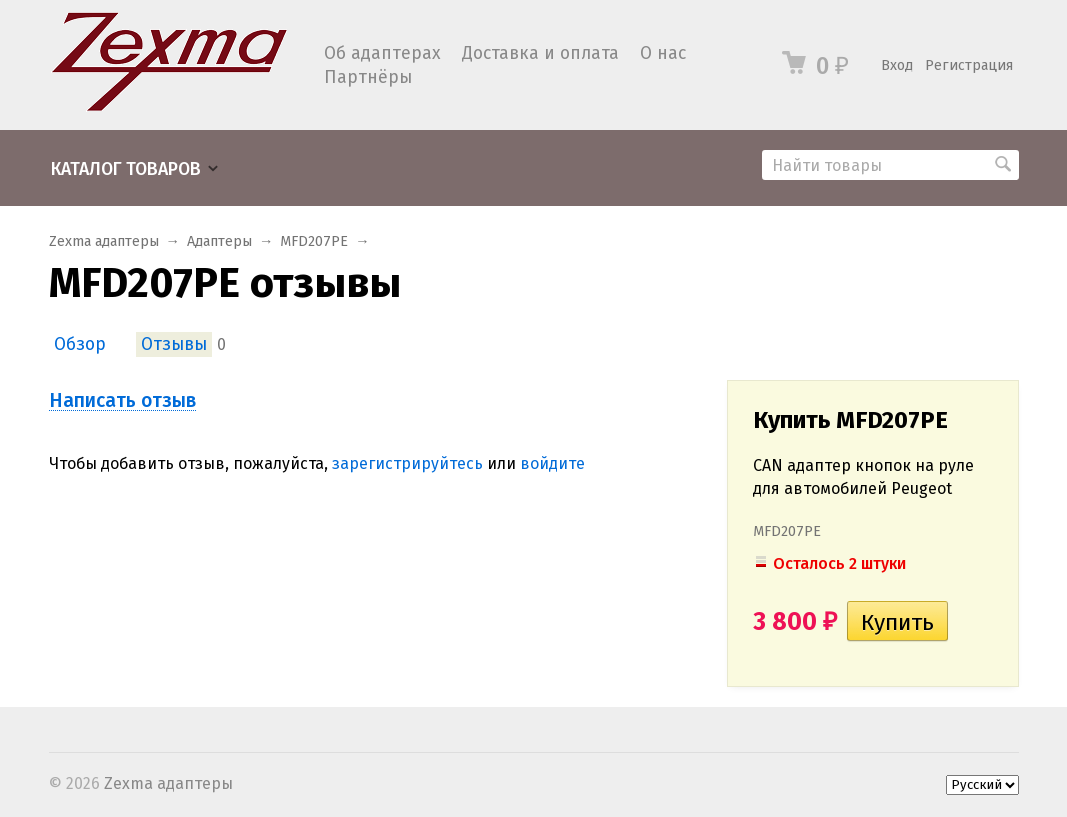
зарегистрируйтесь (407, 463)
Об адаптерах (382, 53)
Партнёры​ (368, 77)
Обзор (80, 344)
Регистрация (969, 65)
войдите (552, 463)
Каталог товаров (126, 169)
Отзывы (174, 344)
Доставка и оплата (540, 53)
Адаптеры (219, 241)
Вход (897, 65)
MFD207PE (314, 241)
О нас (663, 53)
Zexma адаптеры (104, 241)
